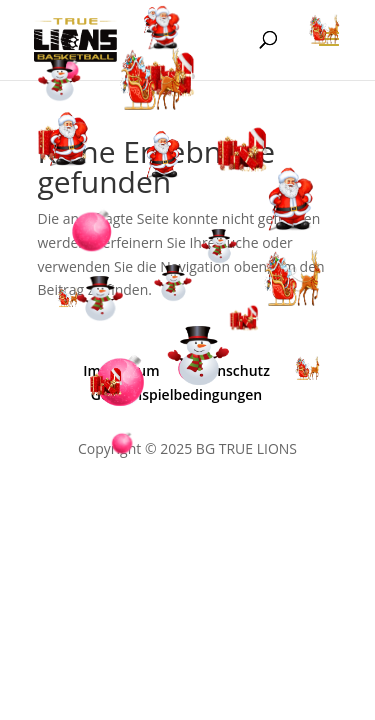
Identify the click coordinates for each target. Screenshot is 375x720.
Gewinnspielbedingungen (176, 394)
